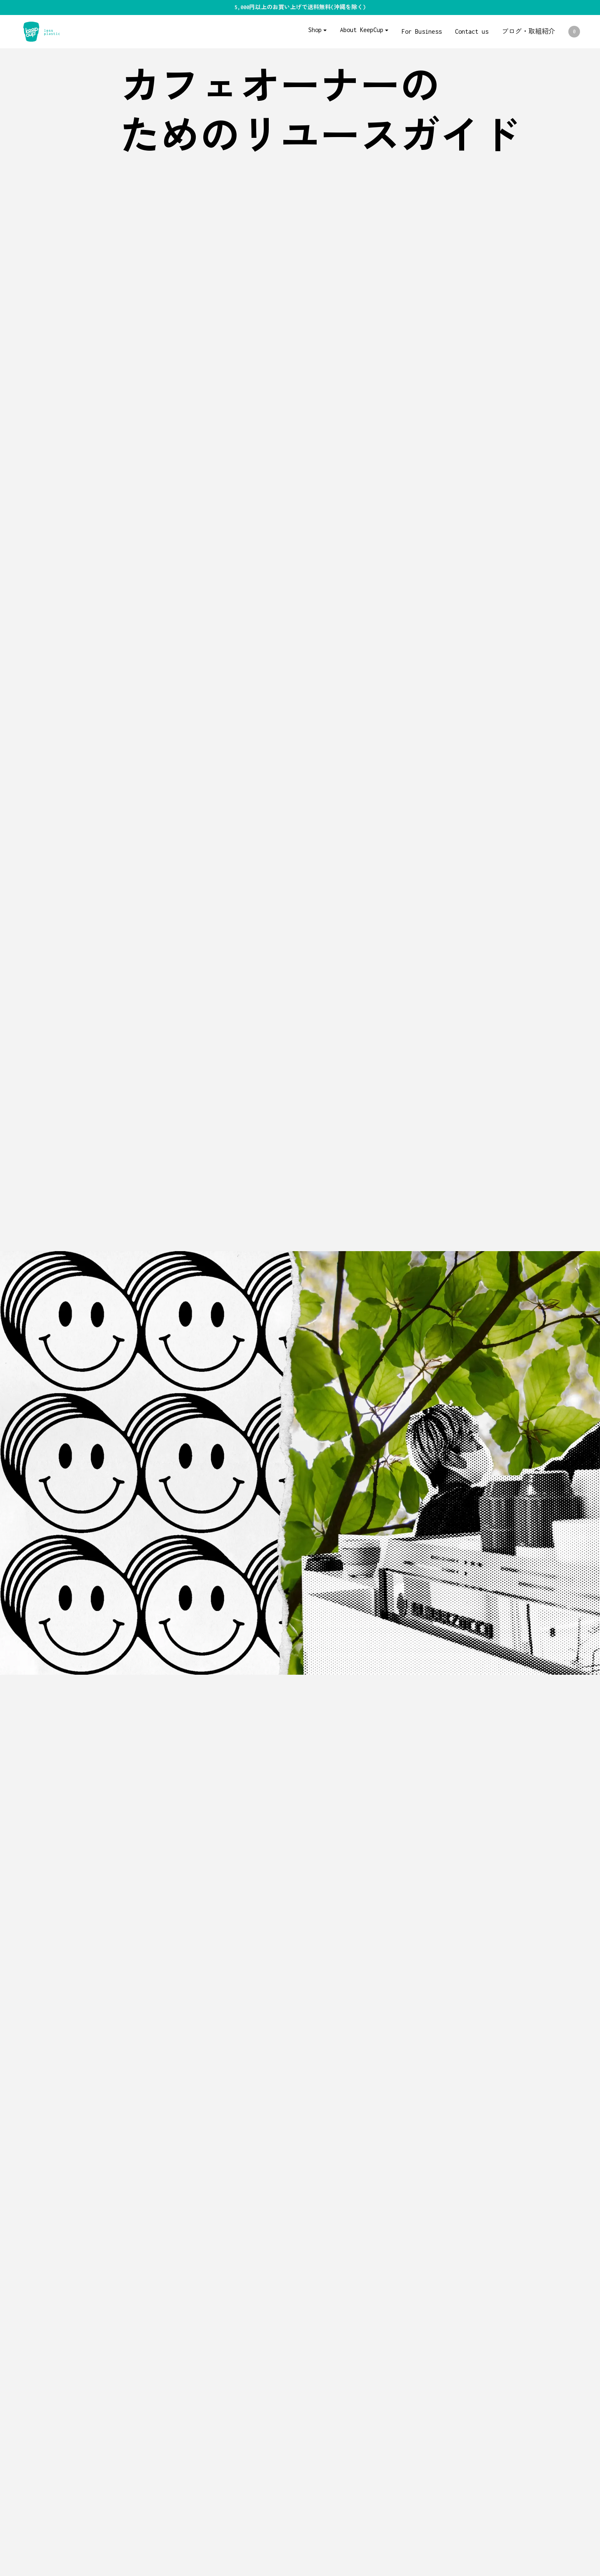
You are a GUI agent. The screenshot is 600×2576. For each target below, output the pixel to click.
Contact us (471, 31)
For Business (422, 31)
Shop (315, 29)
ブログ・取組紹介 (528, 31)
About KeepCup (361, 29)
